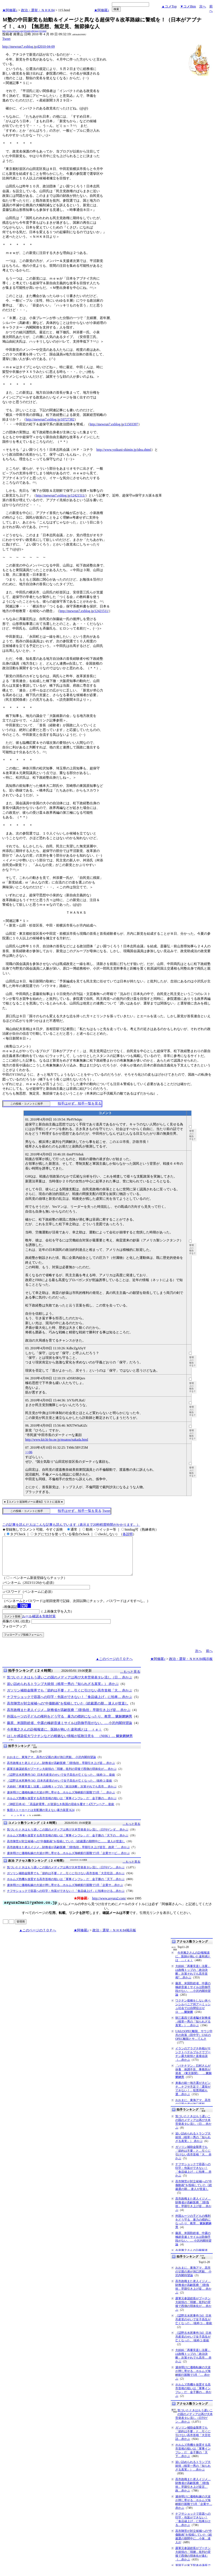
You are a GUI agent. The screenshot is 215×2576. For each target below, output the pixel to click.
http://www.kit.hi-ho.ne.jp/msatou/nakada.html (56, 1439)
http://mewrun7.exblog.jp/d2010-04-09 (28, 46)
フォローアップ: (14, 1634)
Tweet (6, 39)
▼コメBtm (188, 6)
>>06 (28, 1452)
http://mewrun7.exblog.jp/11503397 (114, 424)
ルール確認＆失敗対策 (39, 1624)
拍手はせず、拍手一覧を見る (79, 1103)
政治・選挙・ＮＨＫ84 (38, 10)
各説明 (128, 1534)
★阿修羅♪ (9, 10)
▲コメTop (169, 6)
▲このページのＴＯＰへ (114, 1666)
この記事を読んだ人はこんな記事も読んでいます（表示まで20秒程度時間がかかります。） (71, 1524)
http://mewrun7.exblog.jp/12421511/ (60, 495)
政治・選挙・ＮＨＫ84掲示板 (191, 1666)
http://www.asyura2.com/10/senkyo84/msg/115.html (24, 31)
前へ (209, 1658)
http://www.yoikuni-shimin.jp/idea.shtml (123, 449)
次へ (202, 6)
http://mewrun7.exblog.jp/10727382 (50, 419)
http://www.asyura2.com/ (109, 1906)
